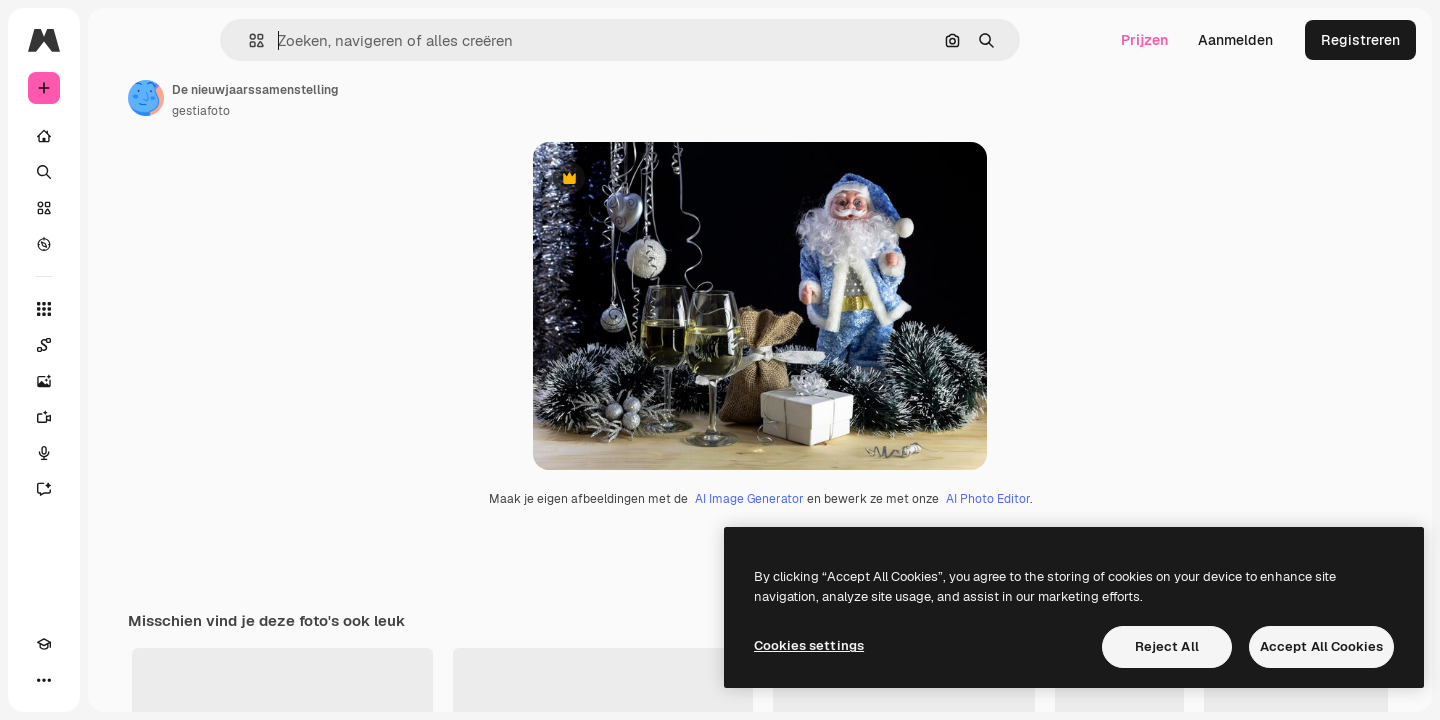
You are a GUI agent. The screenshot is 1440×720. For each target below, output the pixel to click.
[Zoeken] (120, 172)
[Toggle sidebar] (196, 40)
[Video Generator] (120, 417)
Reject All (1167, 646)
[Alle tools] (120, 309)
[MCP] (116, 680)
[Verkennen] (120, 244)
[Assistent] (120, 489)
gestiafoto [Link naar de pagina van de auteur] (353, 111)
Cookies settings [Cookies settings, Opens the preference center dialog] (809, 645)
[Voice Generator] (120, 453)
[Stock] (120, 208)
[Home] (120, 136)
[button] (324, 40)
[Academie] (44, 680)
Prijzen (1144, 40)
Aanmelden (1235, 40)
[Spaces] (120, 345)
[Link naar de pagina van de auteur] (298, 98)
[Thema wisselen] (80, 680)
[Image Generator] (120, 381)
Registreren (1360, 40)
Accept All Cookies (1321, 646)
